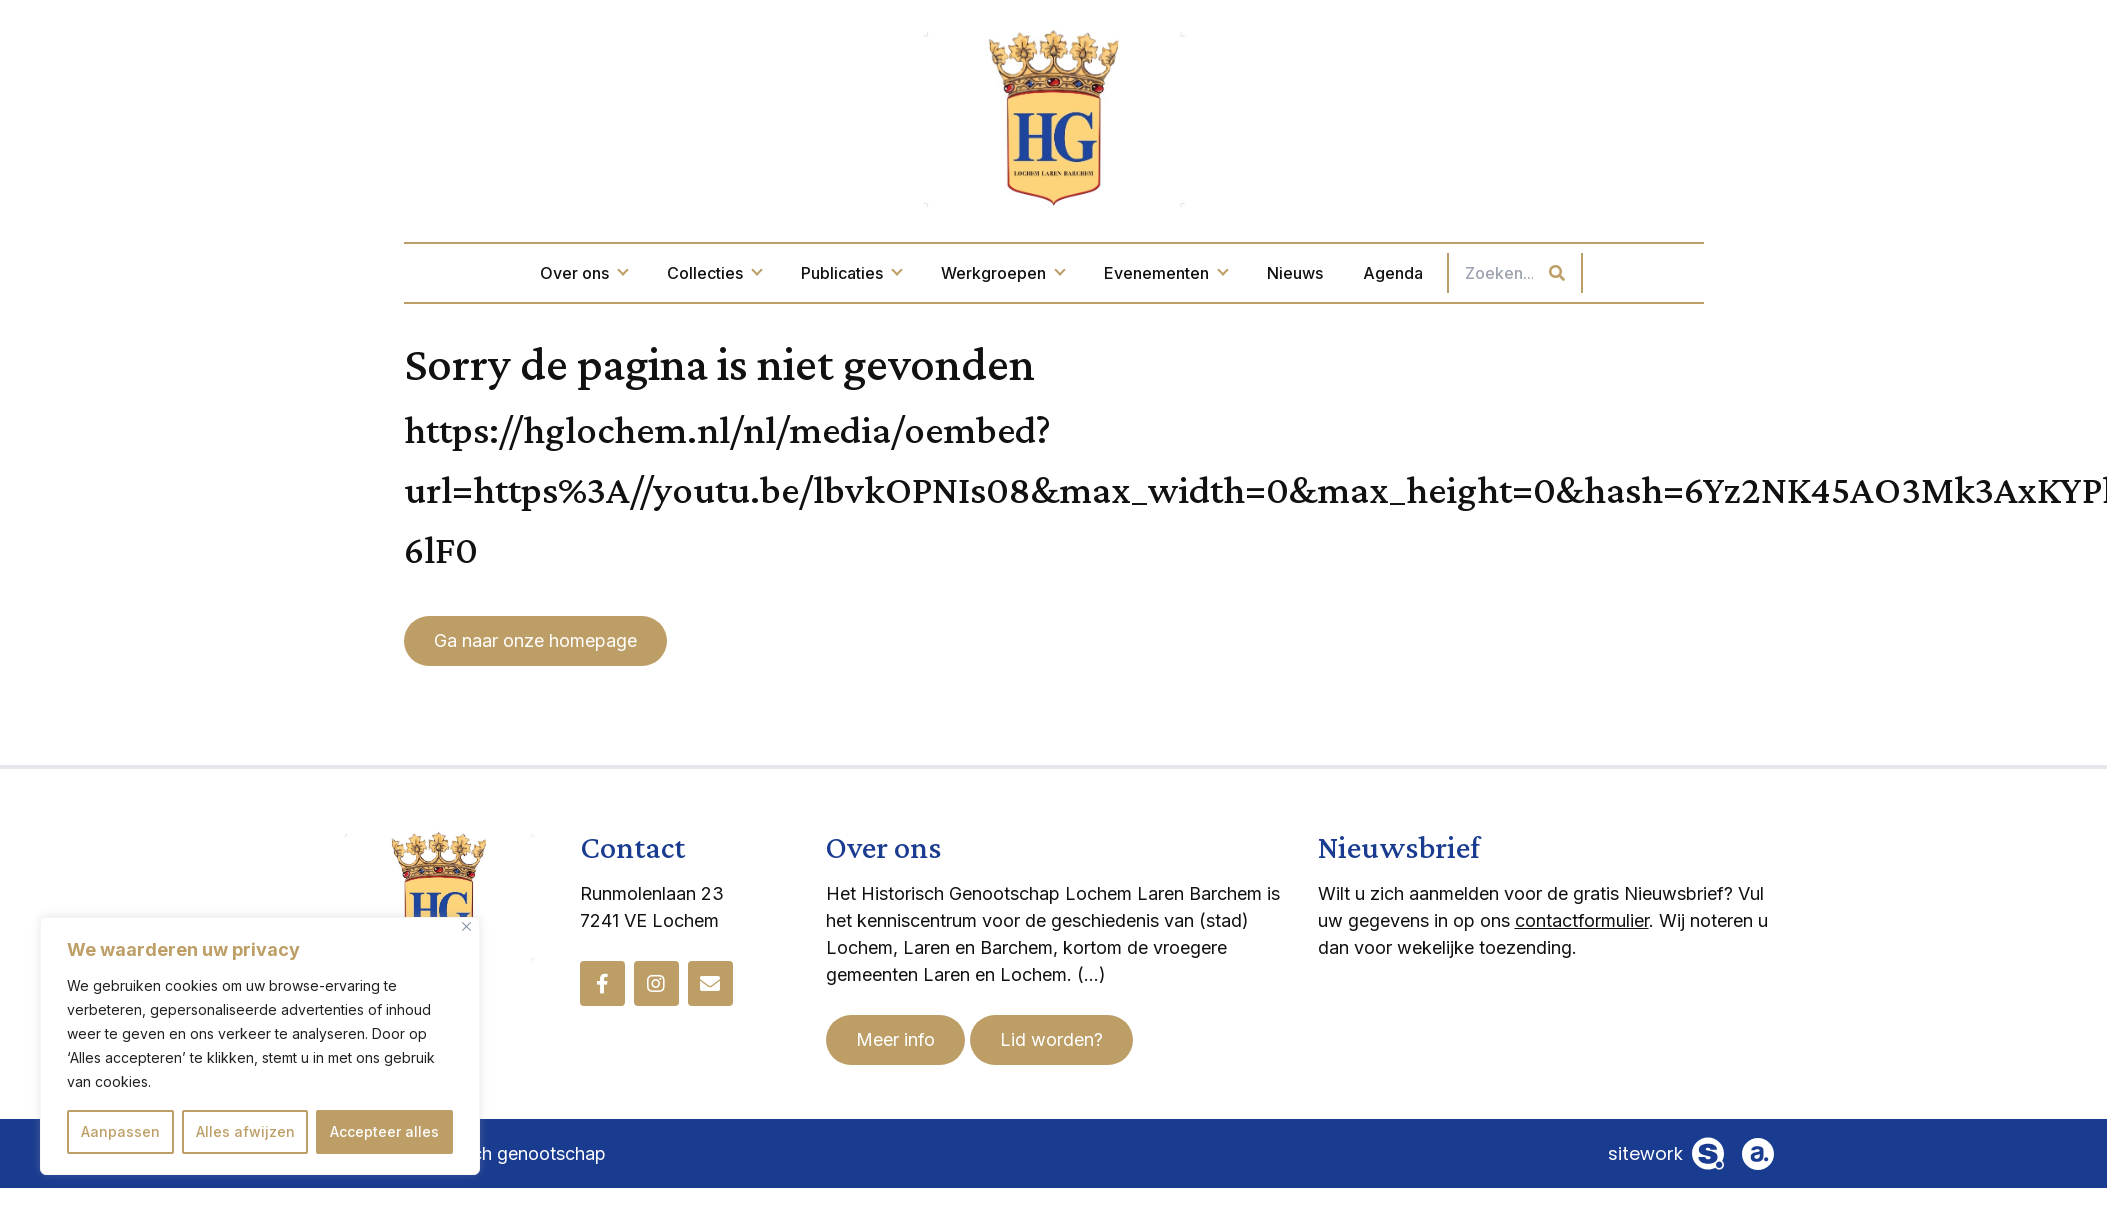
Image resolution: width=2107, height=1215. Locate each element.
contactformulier (1582, 920)
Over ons (583, 273)
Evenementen (1165, 273)
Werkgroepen (1002, 273)
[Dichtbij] (466, 926)
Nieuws (1295, 273)
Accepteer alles (384, 1131)
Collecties (714, 273)
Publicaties (851, 273)
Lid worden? (1051, 1039)
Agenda (1393, 273)
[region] (260, 1046)
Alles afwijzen (245, 1131)
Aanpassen (120, 1131)
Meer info (895, 1039)
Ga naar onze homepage (535, 640)
